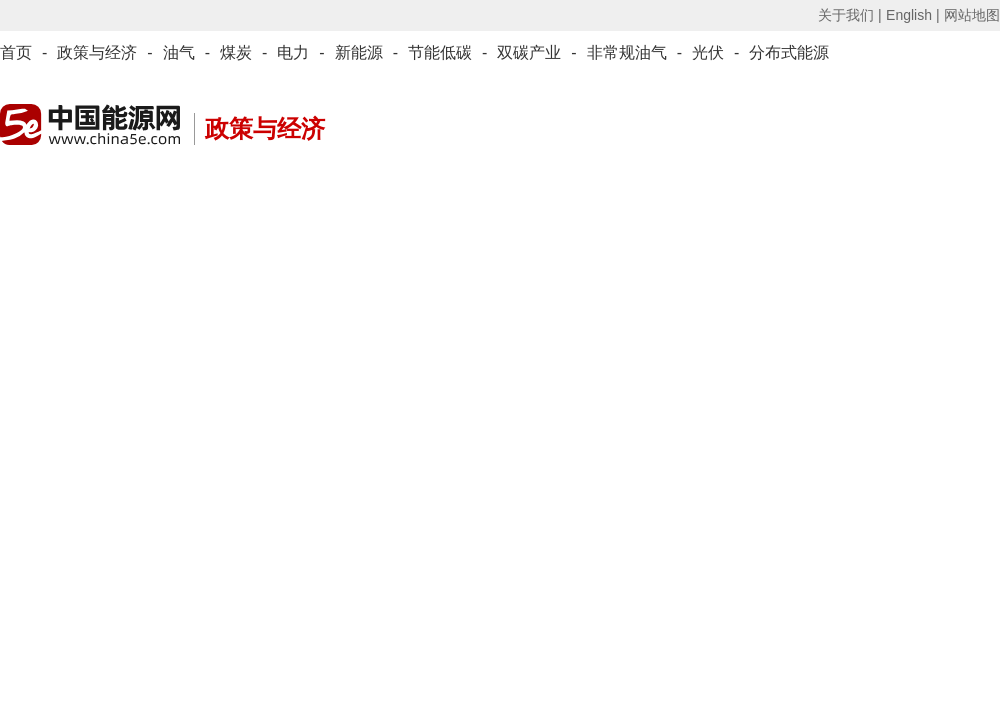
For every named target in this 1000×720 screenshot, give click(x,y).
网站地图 (972, 15)
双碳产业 (529, 52)
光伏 (708, 52)
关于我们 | (850, 15)
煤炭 (236, 52)
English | (912, 15)
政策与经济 (97, 52)
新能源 (359, 52)
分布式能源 (789, 52)
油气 (179, 52)
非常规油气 (627, 52)
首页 (16, 52)
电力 (293, 52)
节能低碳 (440, 52)
